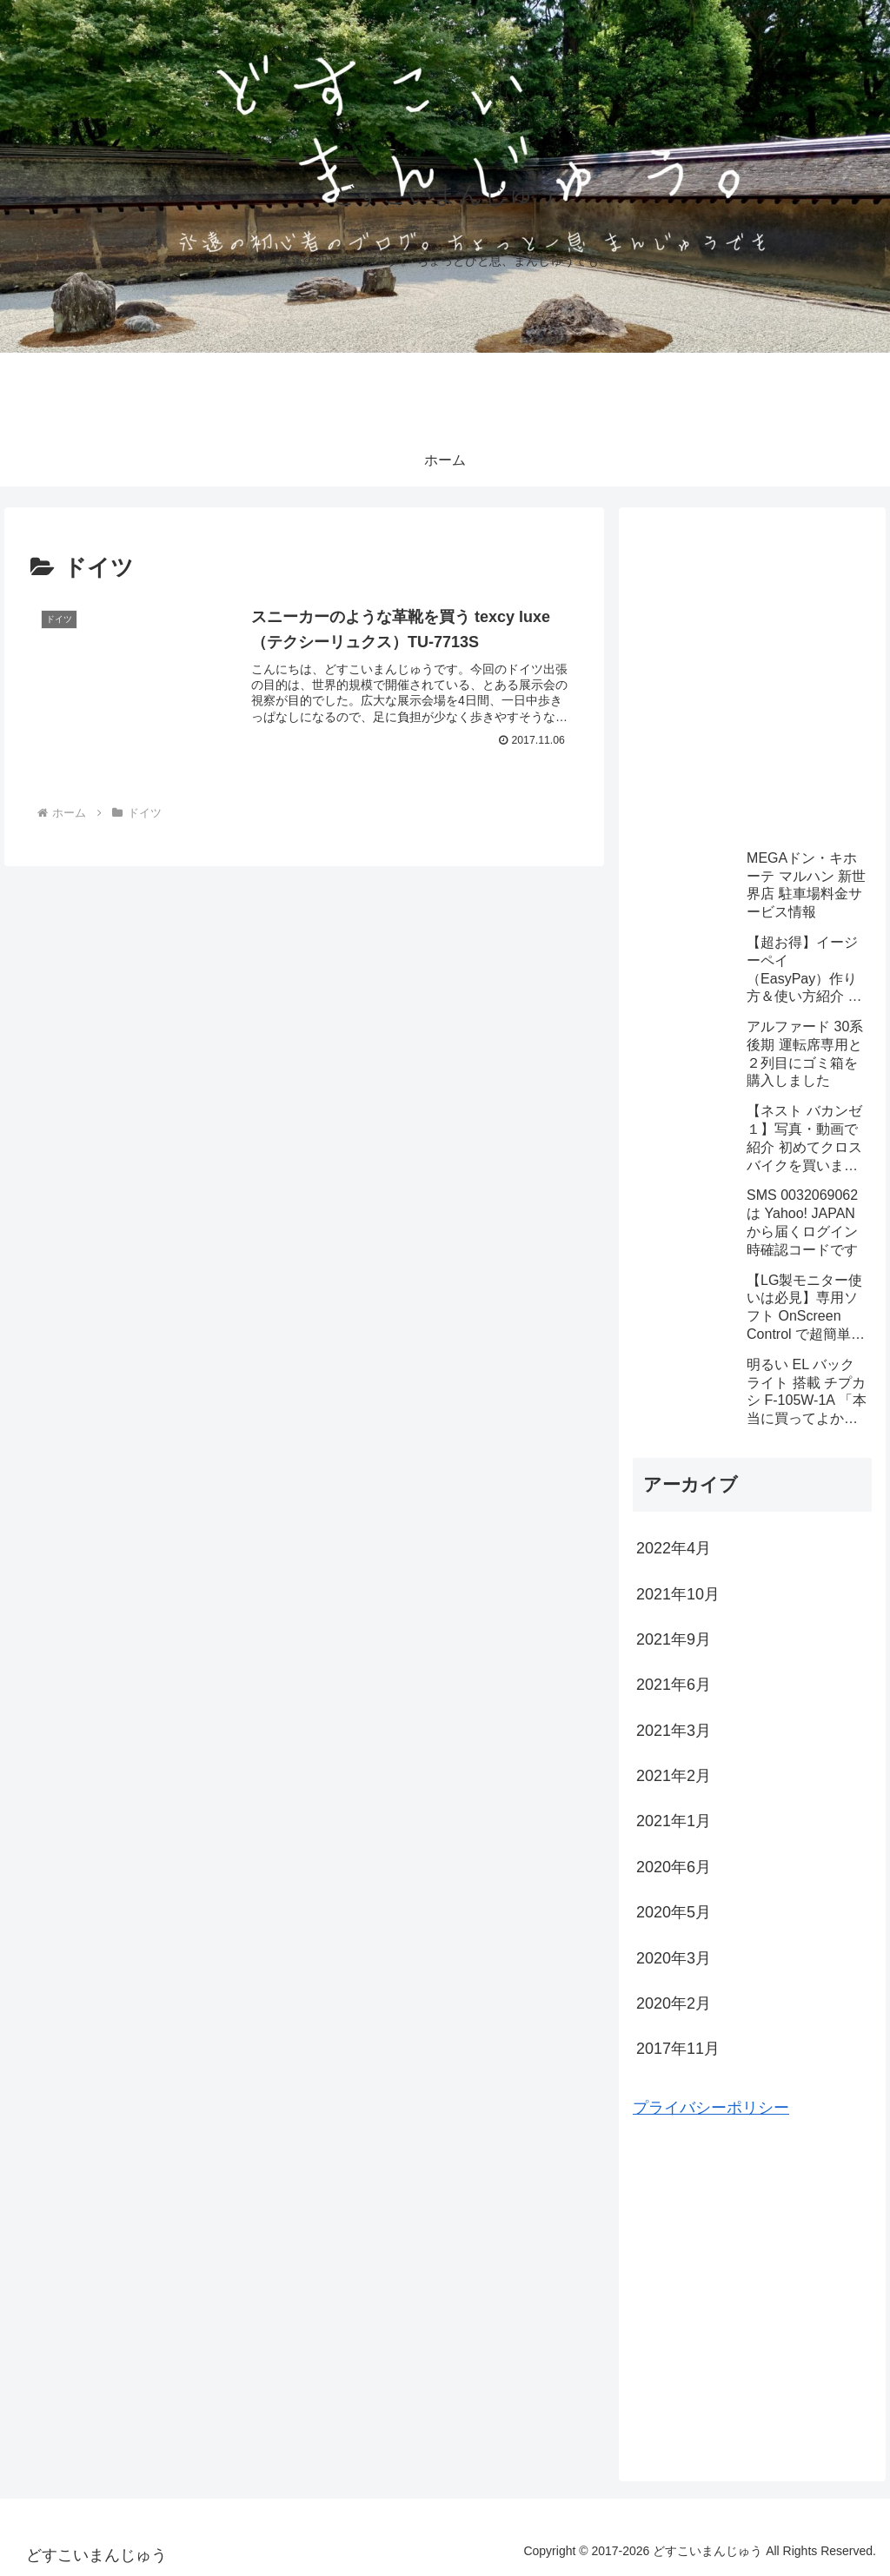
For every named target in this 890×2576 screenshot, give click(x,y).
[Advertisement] (752, 686)
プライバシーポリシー (711, 2107)
